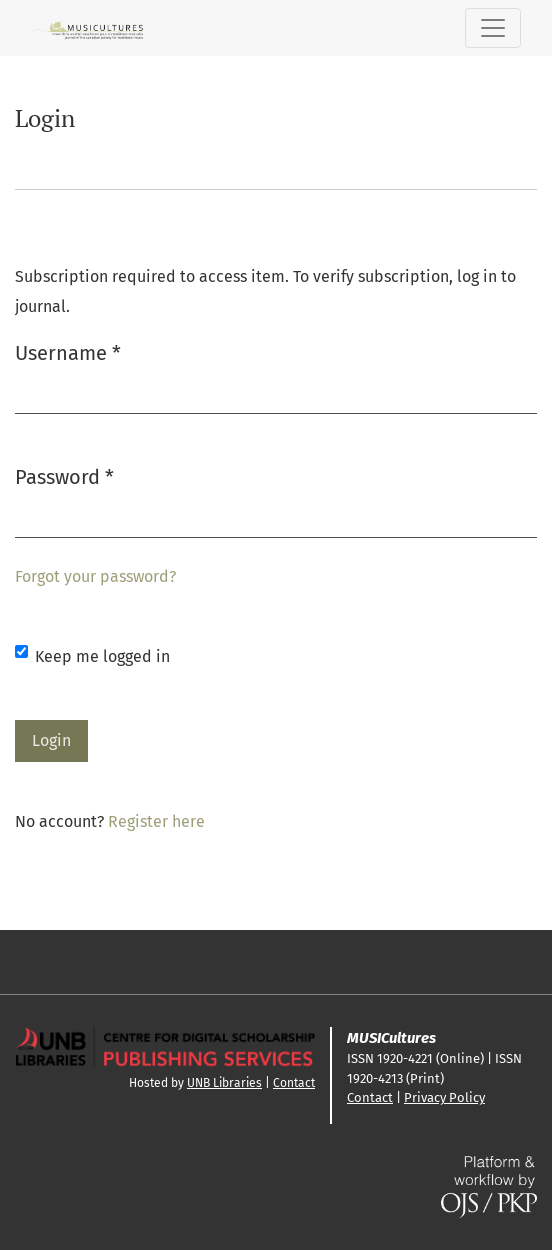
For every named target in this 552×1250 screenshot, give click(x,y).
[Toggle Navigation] (493, 28)
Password (64, 475)
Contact (294, 1083)
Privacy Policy (444, 1097)
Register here (156, 821)
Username (68, 351)
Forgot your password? (95, 576)
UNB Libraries (224, 1083)
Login (51, 740)
